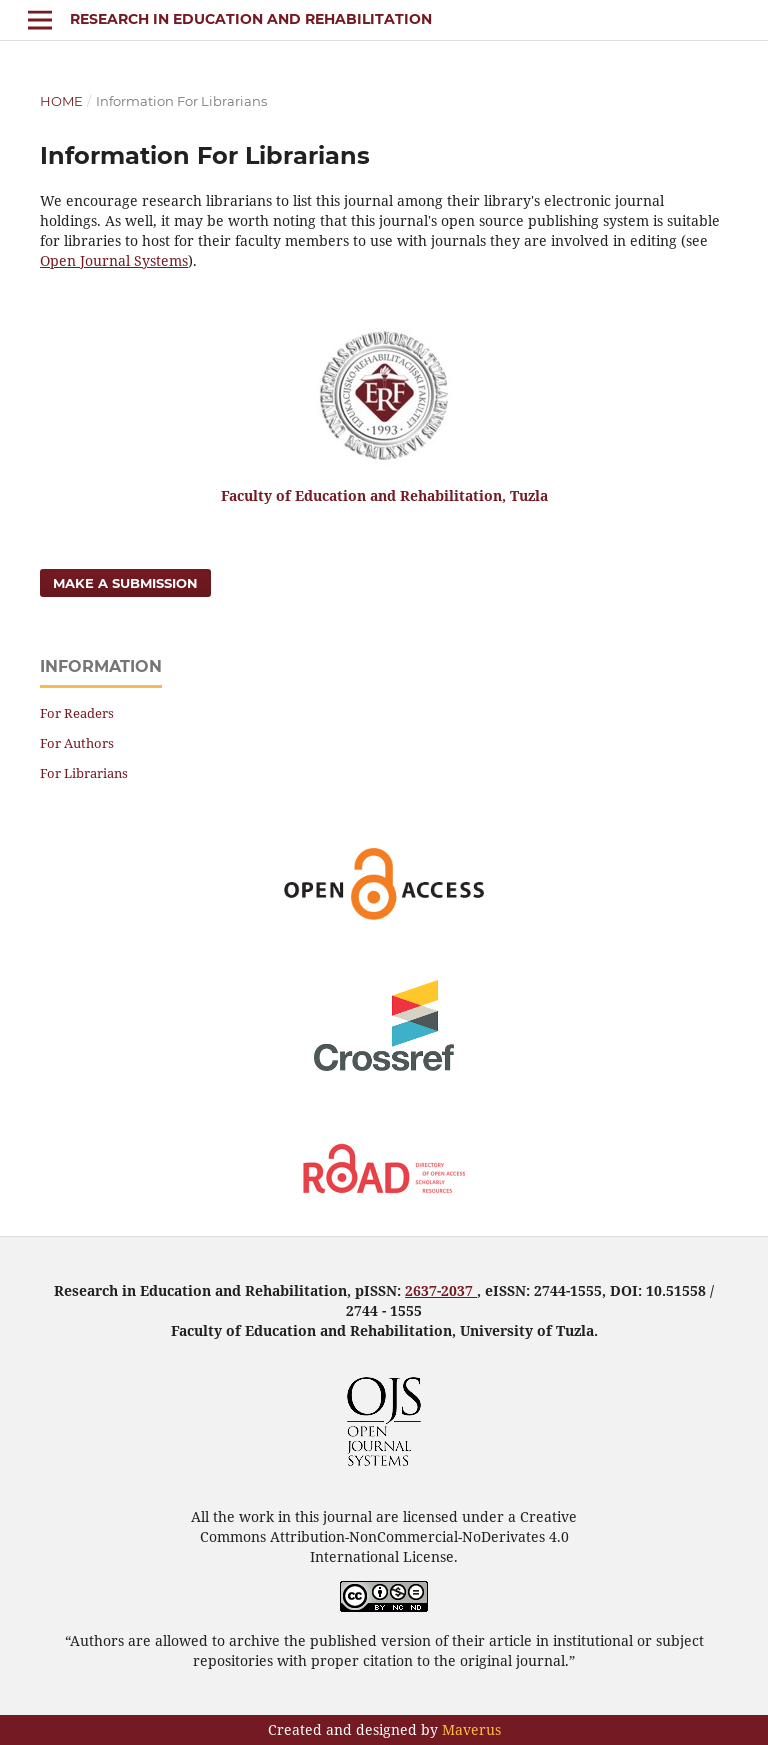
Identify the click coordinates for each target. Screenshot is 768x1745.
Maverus (471, 1729)
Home (61, 101)
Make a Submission (125, 583)
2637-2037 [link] (441, 1290)
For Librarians (84, 773)
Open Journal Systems (114, 260)
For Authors (77, 743)
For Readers (77, 713)
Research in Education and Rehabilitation (251, 19)
